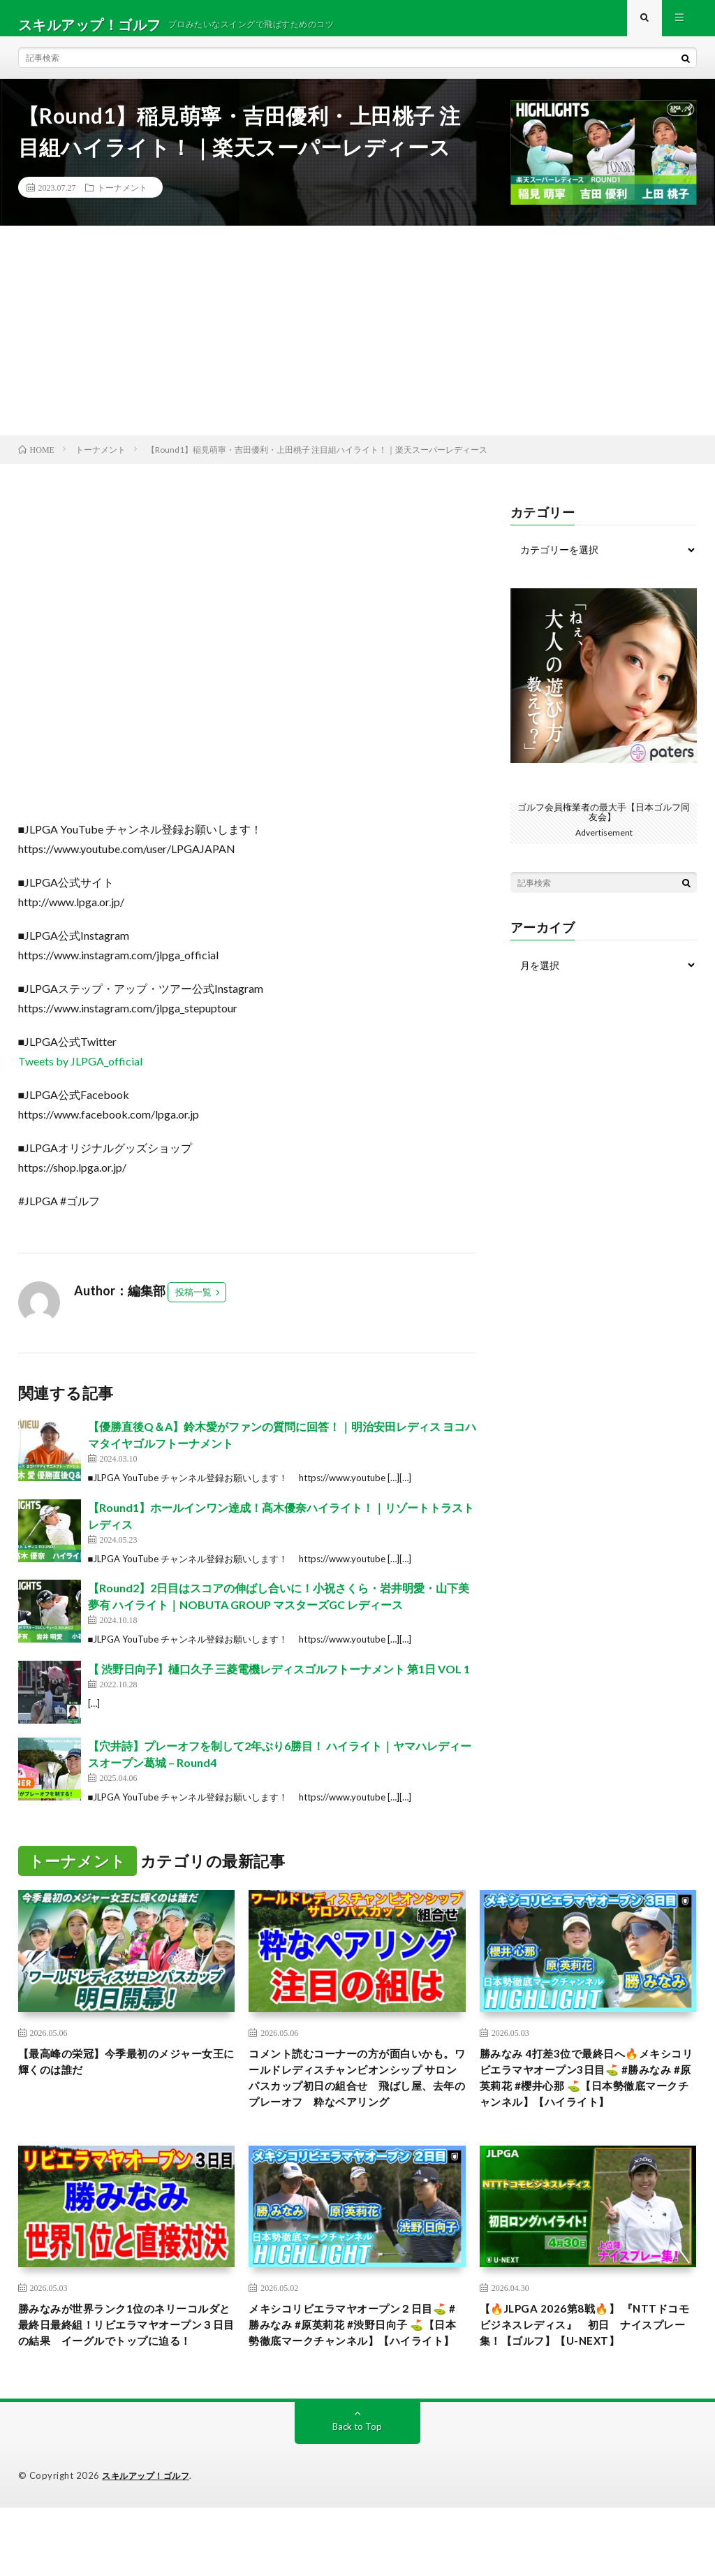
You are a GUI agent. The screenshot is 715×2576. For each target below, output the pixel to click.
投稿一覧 (193, 1305)
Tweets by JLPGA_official (80, 1074)
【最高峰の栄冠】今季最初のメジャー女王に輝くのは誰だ (121, 2077)
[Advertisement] (357, 343)
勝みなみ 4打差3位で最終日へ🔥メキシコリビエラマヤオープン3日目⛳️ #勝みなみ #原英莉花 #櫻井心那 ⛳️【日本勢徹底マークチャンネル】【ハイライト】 (586, 2105)
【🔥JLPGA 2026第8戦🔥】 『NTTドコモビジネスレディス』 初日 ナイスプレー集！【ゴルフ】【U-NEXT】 (588, 2381)
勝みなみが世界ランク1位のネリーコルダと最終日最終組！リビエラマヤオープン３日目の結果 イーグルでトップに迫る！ (125, 2381)
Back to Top (357, 2495)
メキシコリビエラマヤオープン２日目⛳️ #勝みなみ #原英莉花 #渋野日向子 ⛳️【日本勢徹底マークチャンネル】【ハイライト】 (355, 2381)
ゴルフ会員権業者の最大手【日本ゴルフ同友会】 (604, 824)
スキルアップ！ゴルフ (149, 2544)
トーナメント (122, 200)
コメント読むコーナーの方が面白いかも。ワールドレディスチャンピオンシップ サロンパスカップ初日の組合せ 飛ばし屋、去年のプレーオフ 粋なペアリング (357, 2105)
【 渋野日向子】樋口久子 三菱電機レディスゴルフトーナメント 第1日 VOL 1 (279, 1681)
